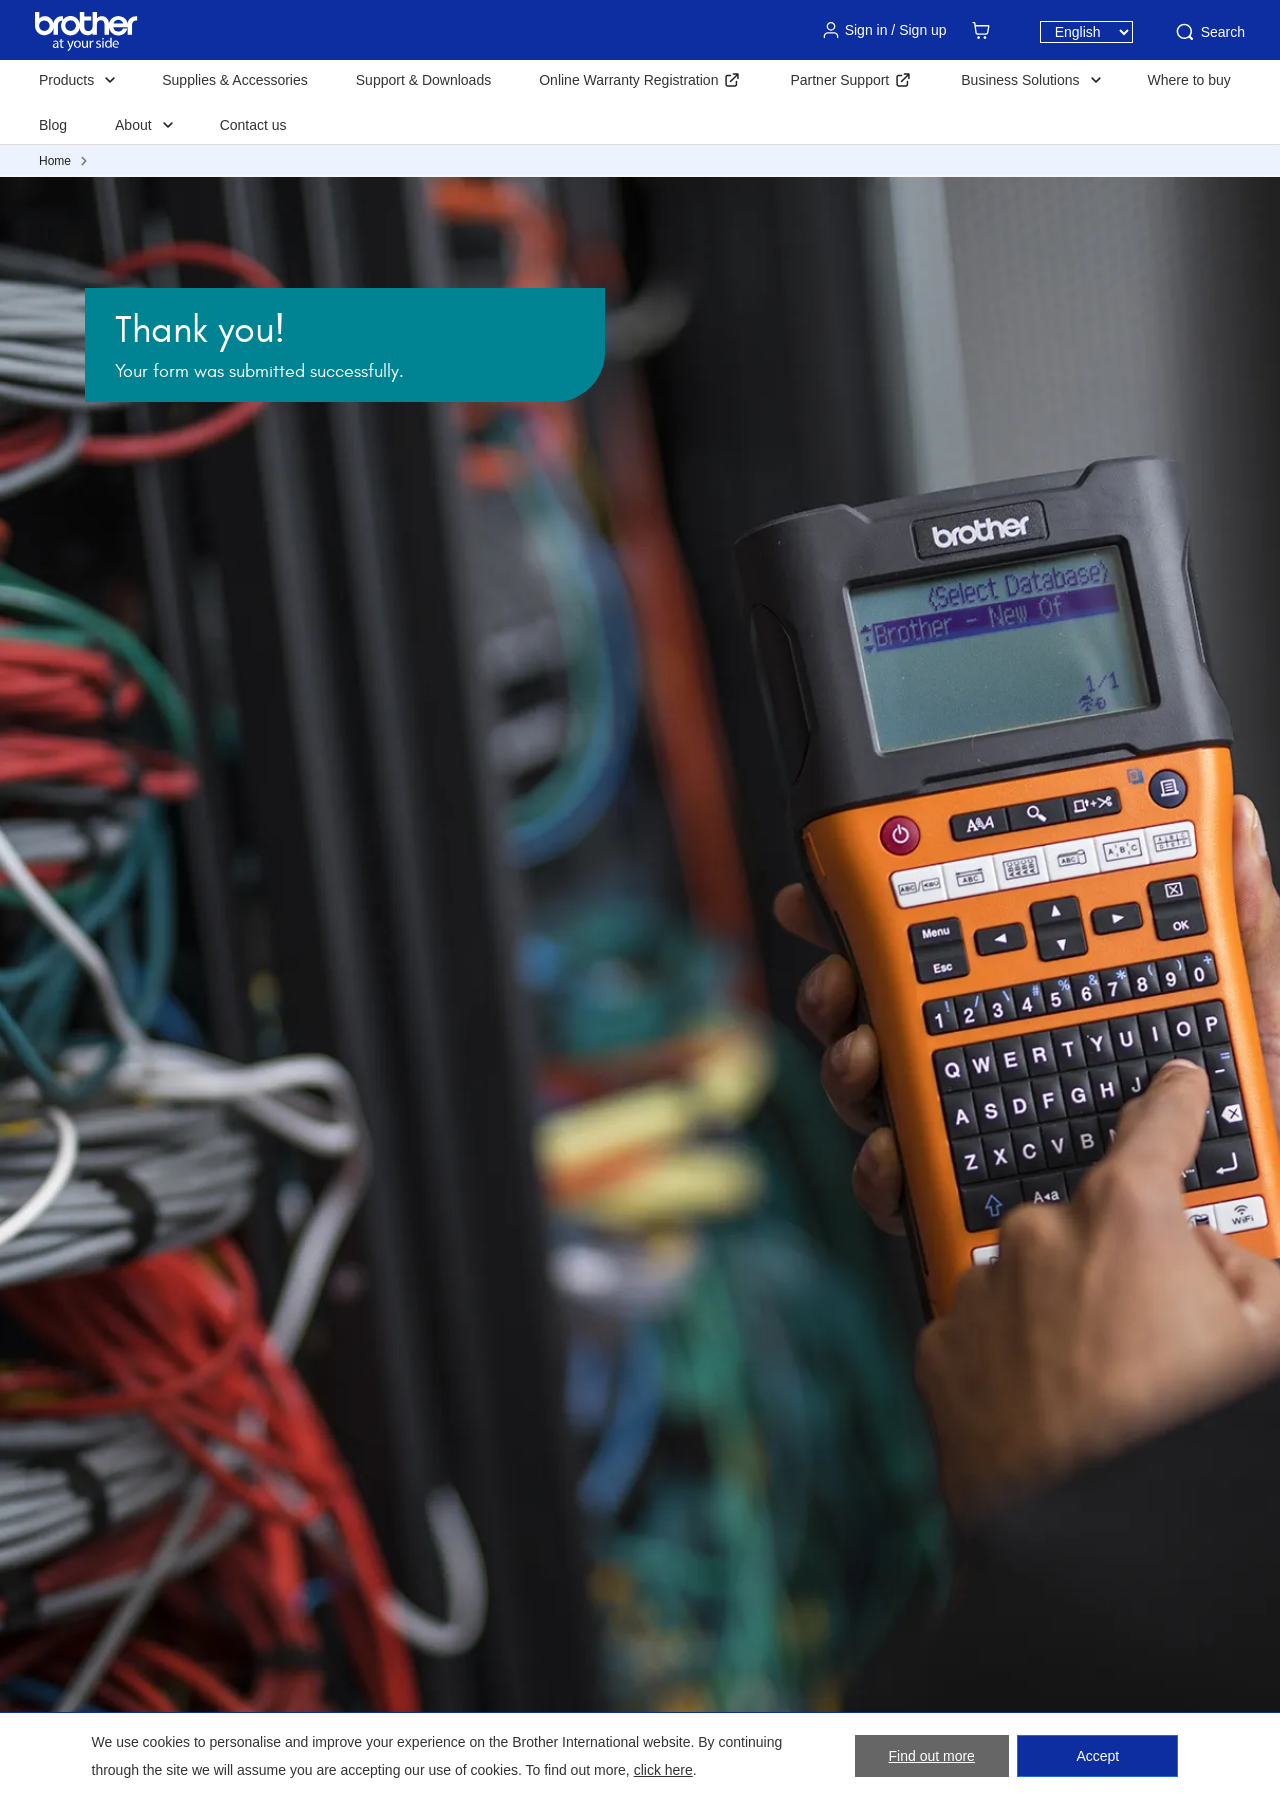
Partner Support (839, 80)
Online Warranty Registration (628, 80)
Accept (1097, 1756)
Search (1209, 32)
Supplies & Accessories (235, 80)
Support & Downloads (423, 80)
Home (55, 161)
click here (663, 1770)
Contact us (253, 125)
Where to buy (1189, 80)
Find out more (932, 1756)
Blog (53, 125)
